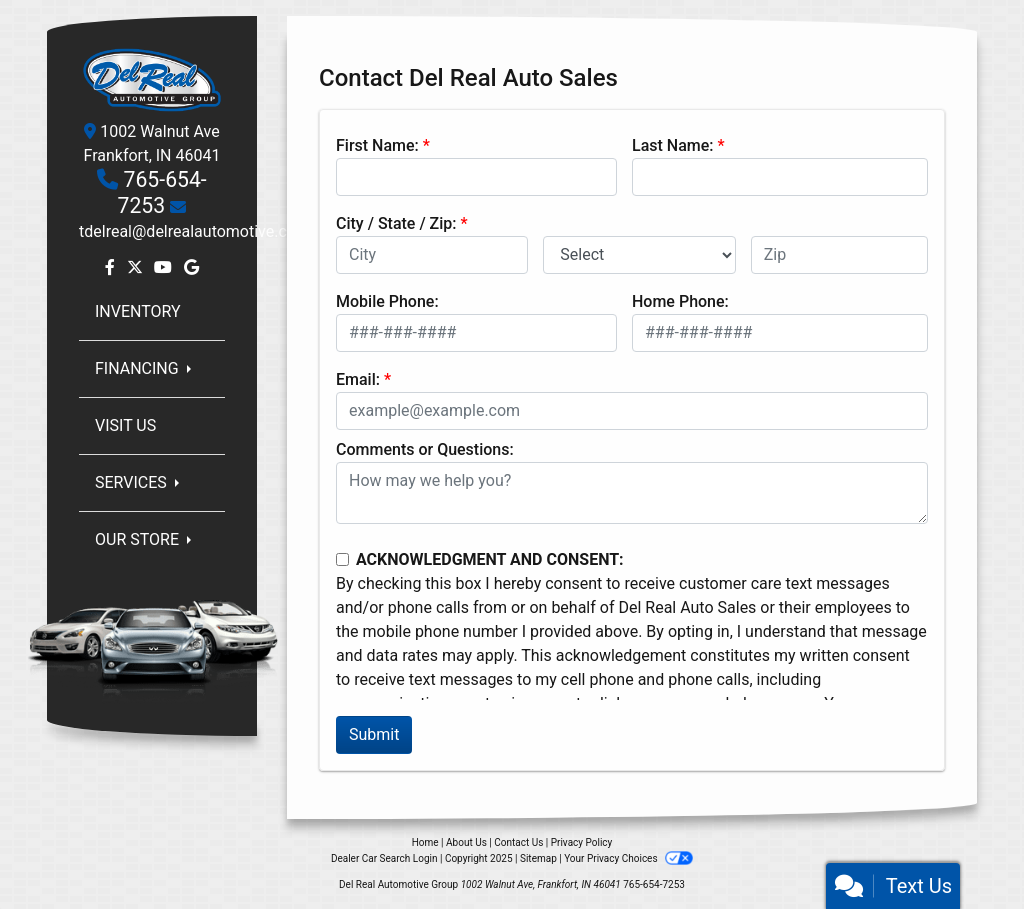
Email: (358, 379)
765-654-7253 (162, 192)
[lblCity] (432, 255)
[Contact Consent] (342, 559)
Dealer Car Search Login (384, 858)
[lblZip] (839, 255)
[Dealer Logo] (152, 78)
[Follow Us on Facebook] (112, 267)
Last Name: (673, 145)
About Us (466, 842)
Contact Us (518, 842)
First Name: (377, 145)
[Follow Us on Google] (191, 267)
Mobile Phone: (387, 301)
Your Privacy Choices (628, 858)
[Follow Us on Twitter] (137, 267)
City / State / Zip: (396, 223)
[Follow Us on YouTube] (165, 267)
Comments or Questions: (425, 449)
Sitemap (538, 858)
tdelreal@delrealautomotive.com (194, 231)
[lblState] (639, 255)
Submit (374, 734)
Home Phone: (680, 301)
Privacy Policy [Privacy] (582, 842)
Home (425, 842)
